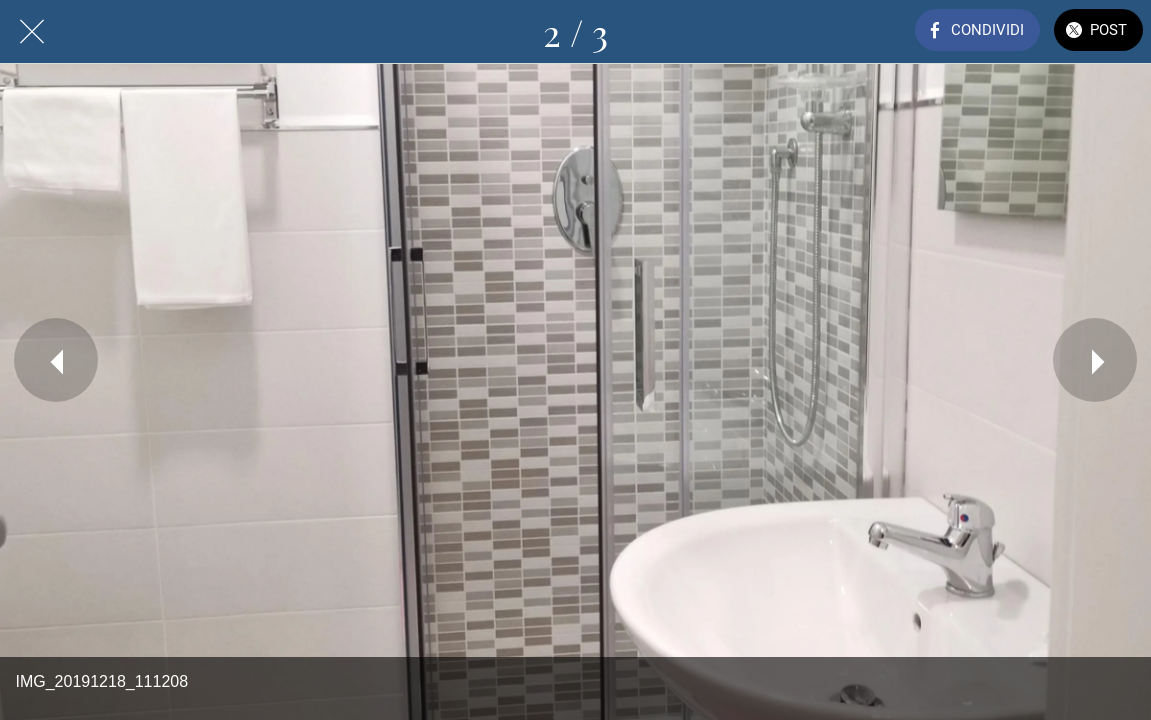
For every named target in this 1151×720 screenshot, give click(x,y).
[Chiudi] (32, 32)
